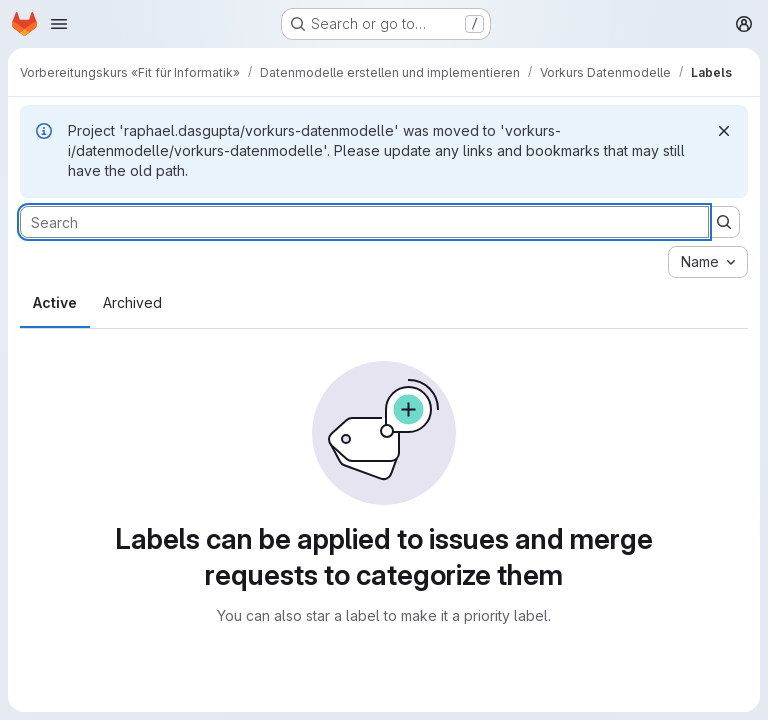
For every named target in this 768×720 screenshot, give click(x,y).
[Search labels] (364, 222)
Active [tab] (55, 302)
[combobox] (708, 262)
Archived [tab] (132, 302)
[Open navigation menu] (59, 24)
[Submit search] (724, 222)
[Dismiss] (724, 131)
